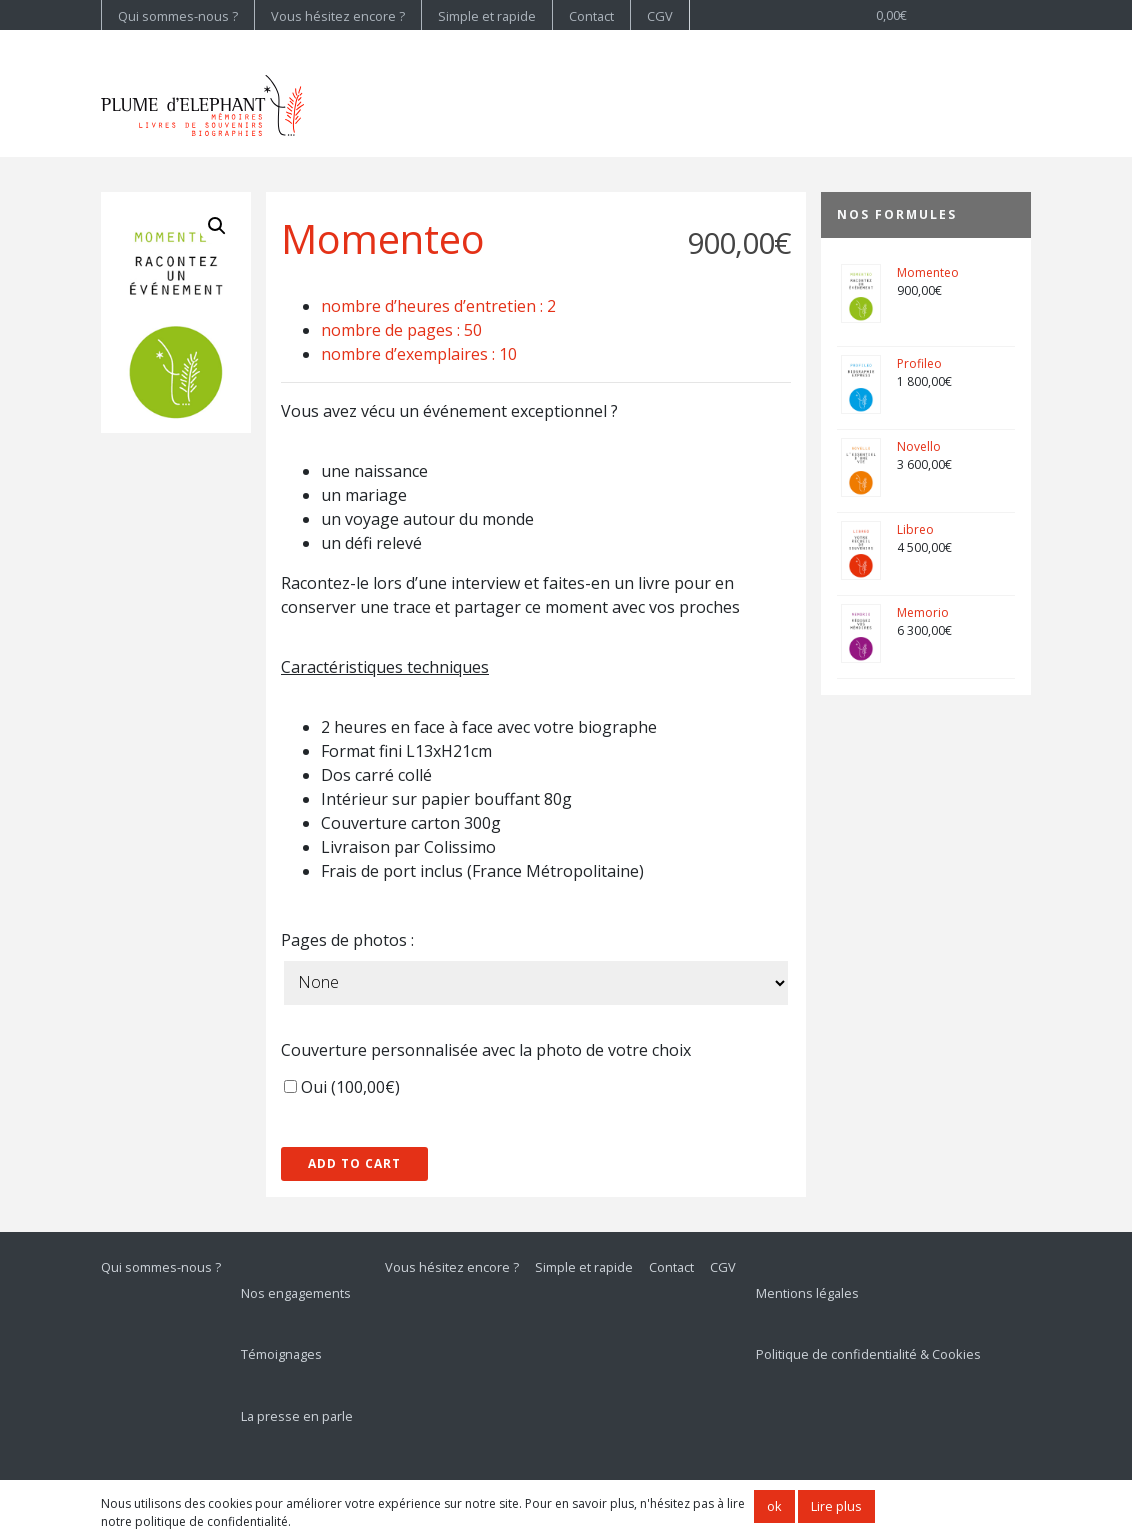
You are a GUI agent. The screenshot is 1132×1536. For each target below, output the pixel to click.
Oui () (342, 1087)
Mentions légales (807, 1293)
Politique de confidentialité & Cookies (868, 1354)
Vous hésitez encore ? (338, 16)
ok (774, 1506)
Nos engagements (296, 1293)
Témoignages (281, 1354)
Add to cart (354, 1163)
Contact (591, 16)
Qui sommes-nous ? (178, 16)
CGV (660, 16)
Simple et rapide (487, 16)
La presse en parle (297, 1416)
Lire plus (836, 1506)
